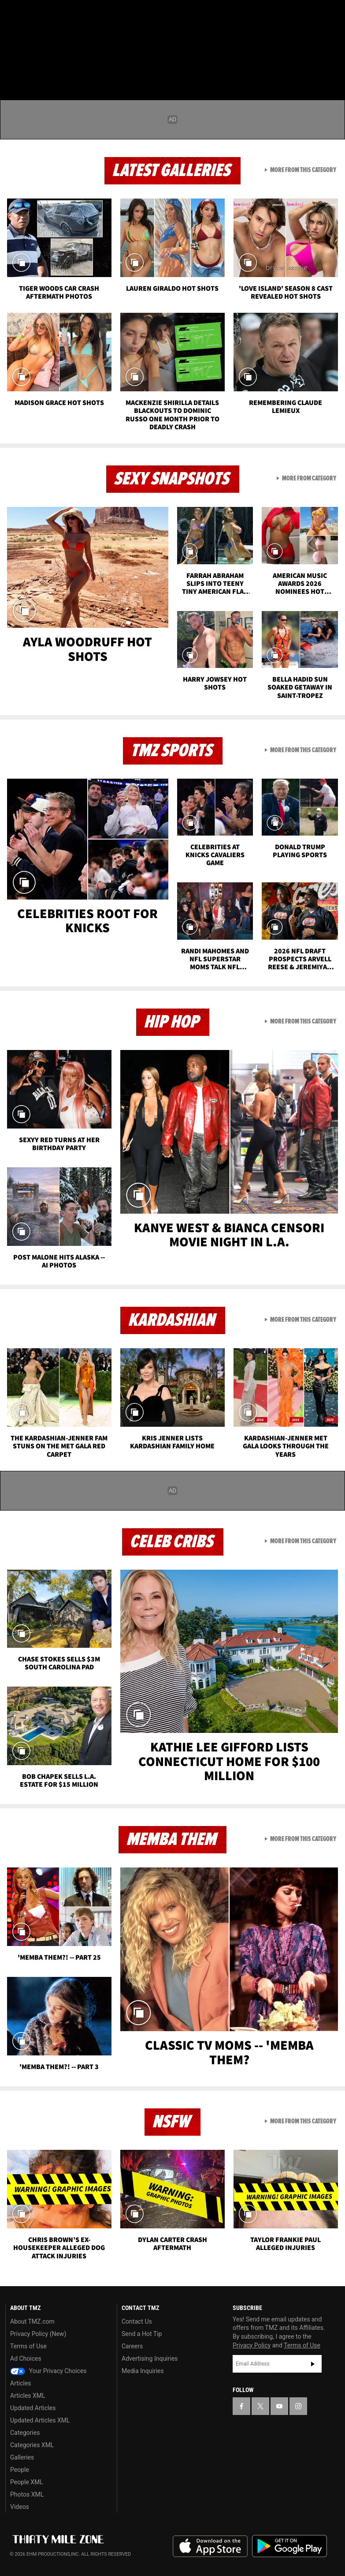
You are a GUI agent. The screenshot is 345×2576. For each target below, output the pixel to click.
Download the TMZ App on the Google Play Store (289, 2546)
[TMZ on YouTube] (279, 2406)
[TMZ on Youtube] (56, 14)
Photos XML (27, 2494)
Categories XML (32, 2445)
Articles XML (27, 2395)
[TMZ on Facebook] (14, 14)
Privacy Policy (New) (38, 2333)
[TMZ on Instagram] (77, 14)
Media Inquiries (142, 2370)
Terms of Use (28, 2346)
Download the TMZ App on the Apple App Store (210, 2546)
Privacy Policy (252, 2345)
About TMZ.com (32, 2321)
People (19, 2469)
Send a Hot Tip (142, 2333)
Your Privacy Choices (48, 2370)
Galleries (22, 2457)
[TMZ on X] (35, 14)
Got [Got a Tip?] (29, 37)
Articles (20, 2383)
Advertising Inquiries (150, 2358)
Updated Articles (33, 2407)
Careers (132, 2346)
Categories (25, 2432)
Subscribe (313, 2364)
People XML (26, 2482)
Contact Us (137, 2321)
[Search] (332, 59)
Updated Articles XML (40, 2420)
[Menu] (12, 59)
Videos (19, 2506)
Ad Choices (25, 2358)
